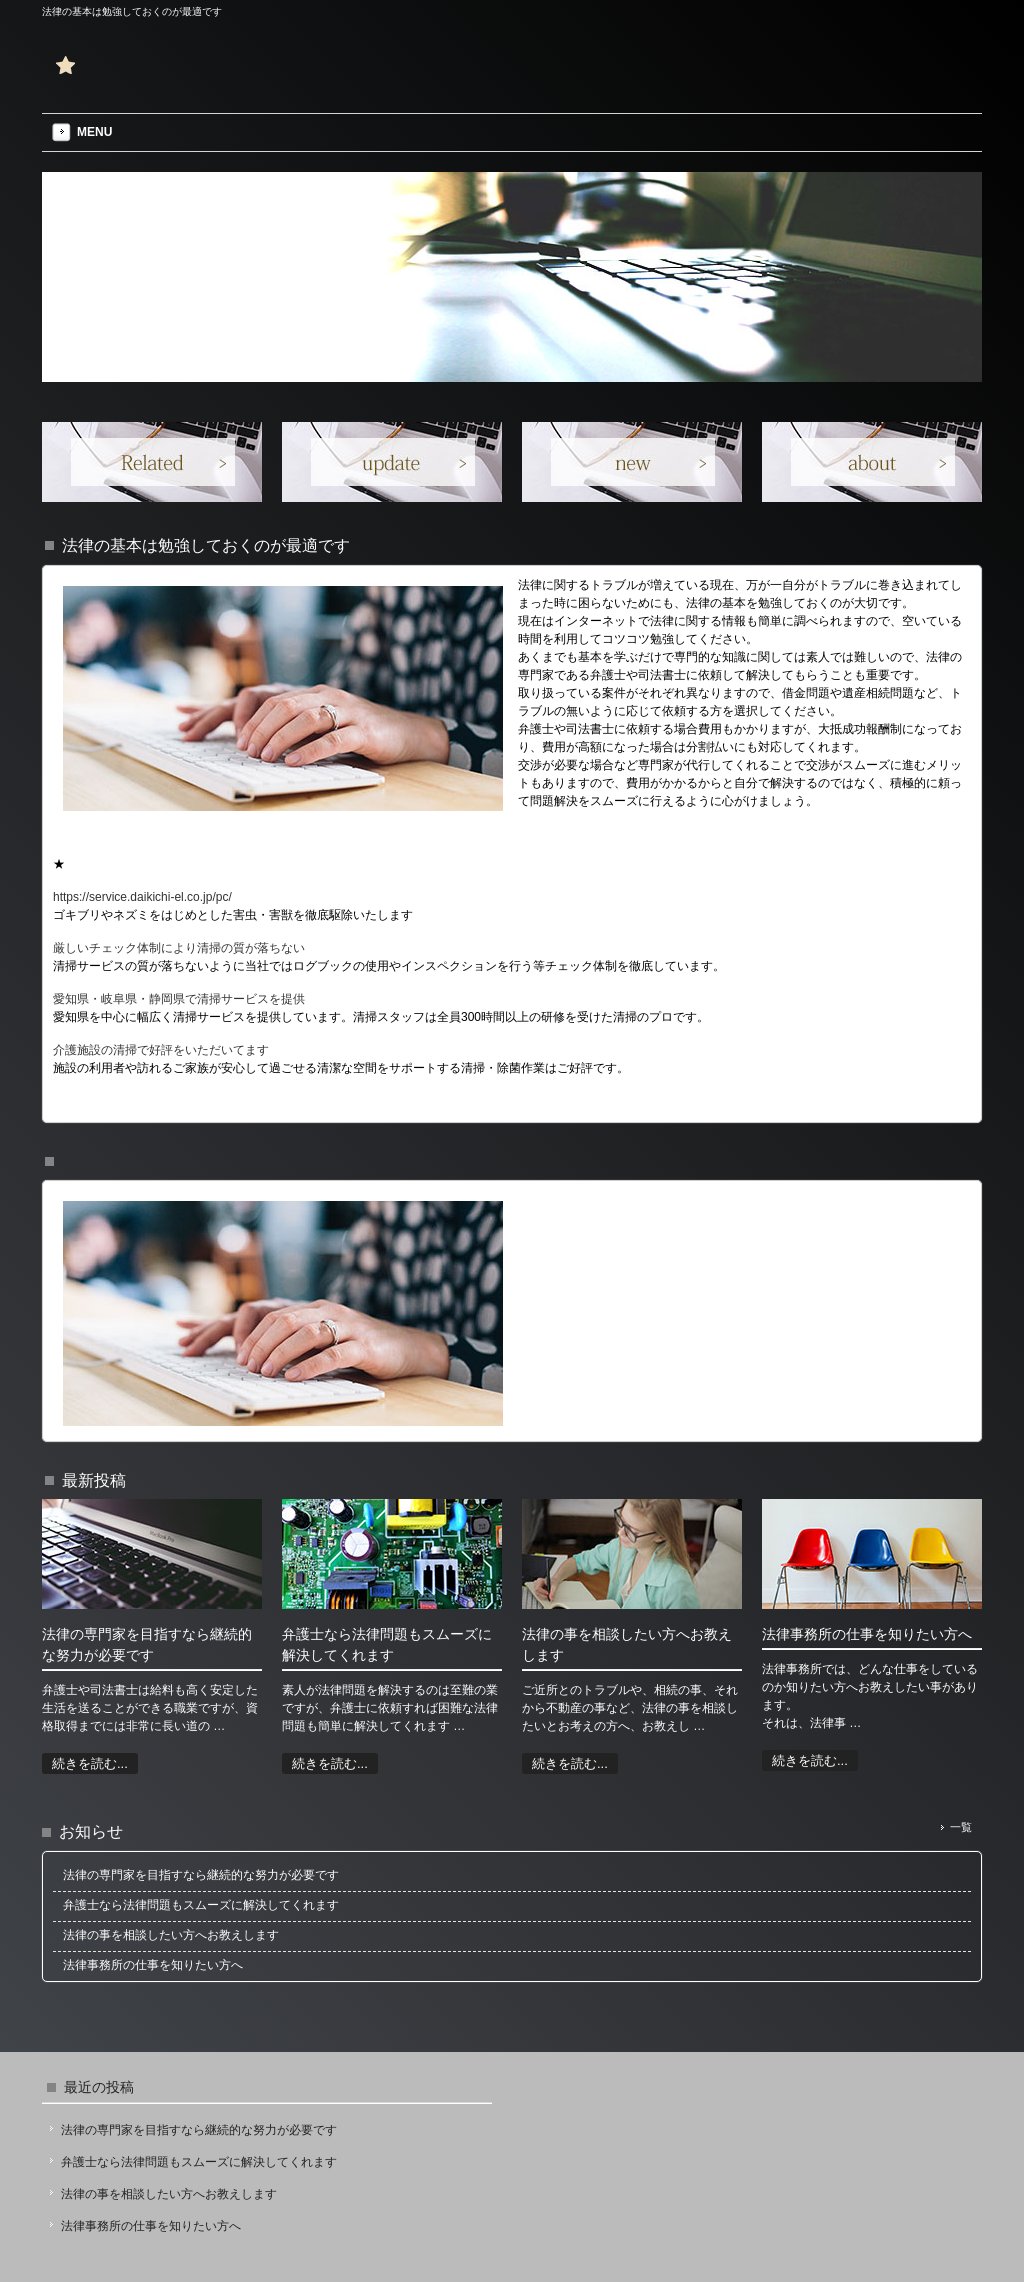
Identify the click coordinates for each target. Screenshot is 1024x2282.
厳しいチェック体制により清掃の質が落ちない (179, 948)
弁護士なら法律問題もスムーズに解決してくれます (199, 2162)
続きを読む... (90, 1763)
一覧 (961, 1827)
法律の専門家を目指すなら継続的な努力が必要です (199, 2130)
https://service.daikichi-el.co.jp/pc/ (142, 897)
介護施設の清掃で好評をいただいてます (161, 1050)
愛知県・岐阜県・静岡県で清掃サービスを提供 (179, 999)
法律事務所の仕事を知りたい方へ (151, 2226)
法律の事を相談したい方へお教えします (169, 2194)
